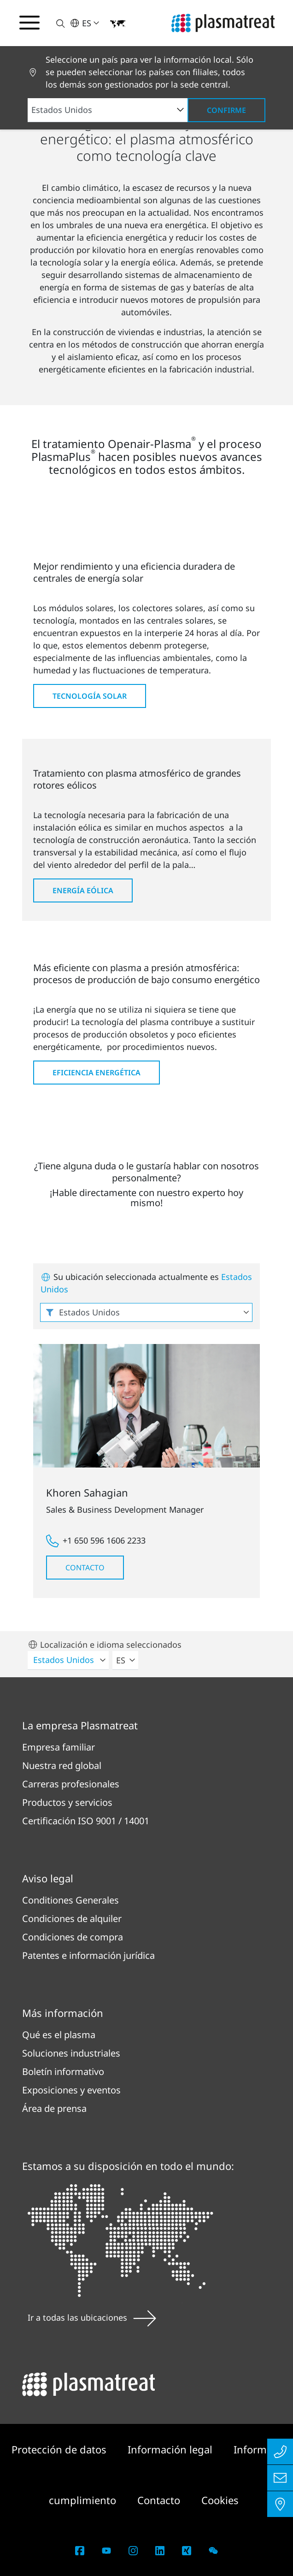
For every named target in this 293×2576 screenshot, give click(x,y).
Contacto (85, 1567)
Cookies (220, 2500)
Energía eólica (83, 890)
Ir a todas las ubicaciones (92, 2317)
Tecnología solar (90, 696)
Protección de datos (60, 2449)
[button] (55, 23)
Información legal (171, 2449)
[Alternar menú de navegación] (29, 22)
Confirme (226, 110)
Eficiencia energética (97, 1072)
